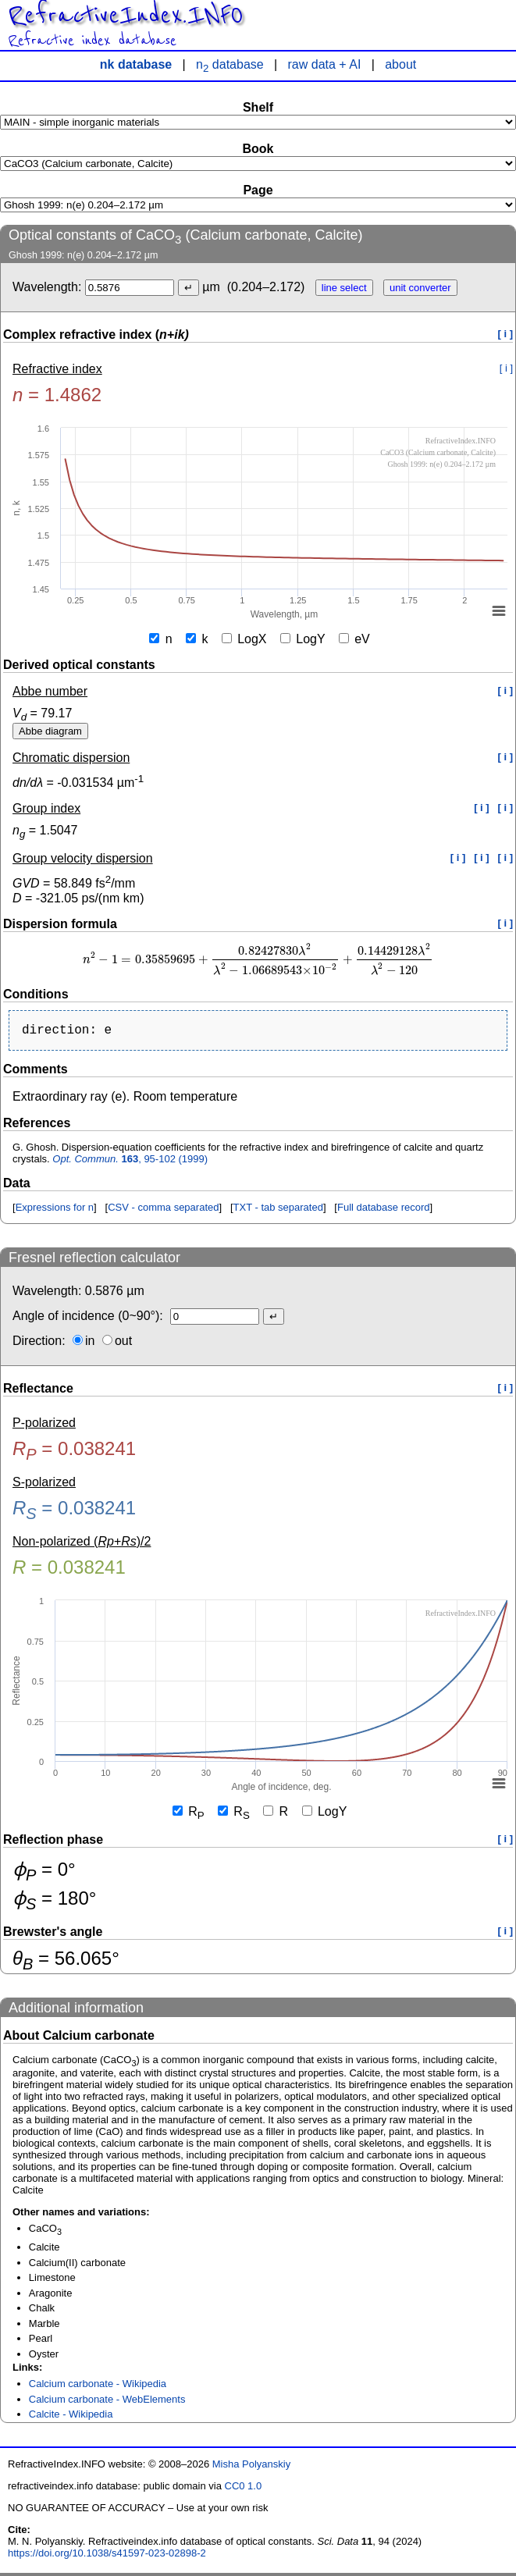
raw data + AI (324, 64)
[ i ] (506, 334)
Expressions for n (55, 1210)
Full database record (383, 1210)
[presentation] (258, 960)
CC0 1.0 (243, 2489)
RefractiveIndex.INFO (125, 15)
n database (230, 64)
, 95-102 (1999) (130, 1162)
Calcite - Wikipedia (71, 2417)
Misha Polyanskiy (251, 2467)
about (400, 64)
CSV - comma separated (163, 1210)
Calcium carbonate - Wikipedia (97, 2387)
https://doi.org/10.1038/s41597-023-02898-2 (107, 2556)
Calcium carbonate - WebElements (107, 2402)
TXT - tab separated (278, 1210)
